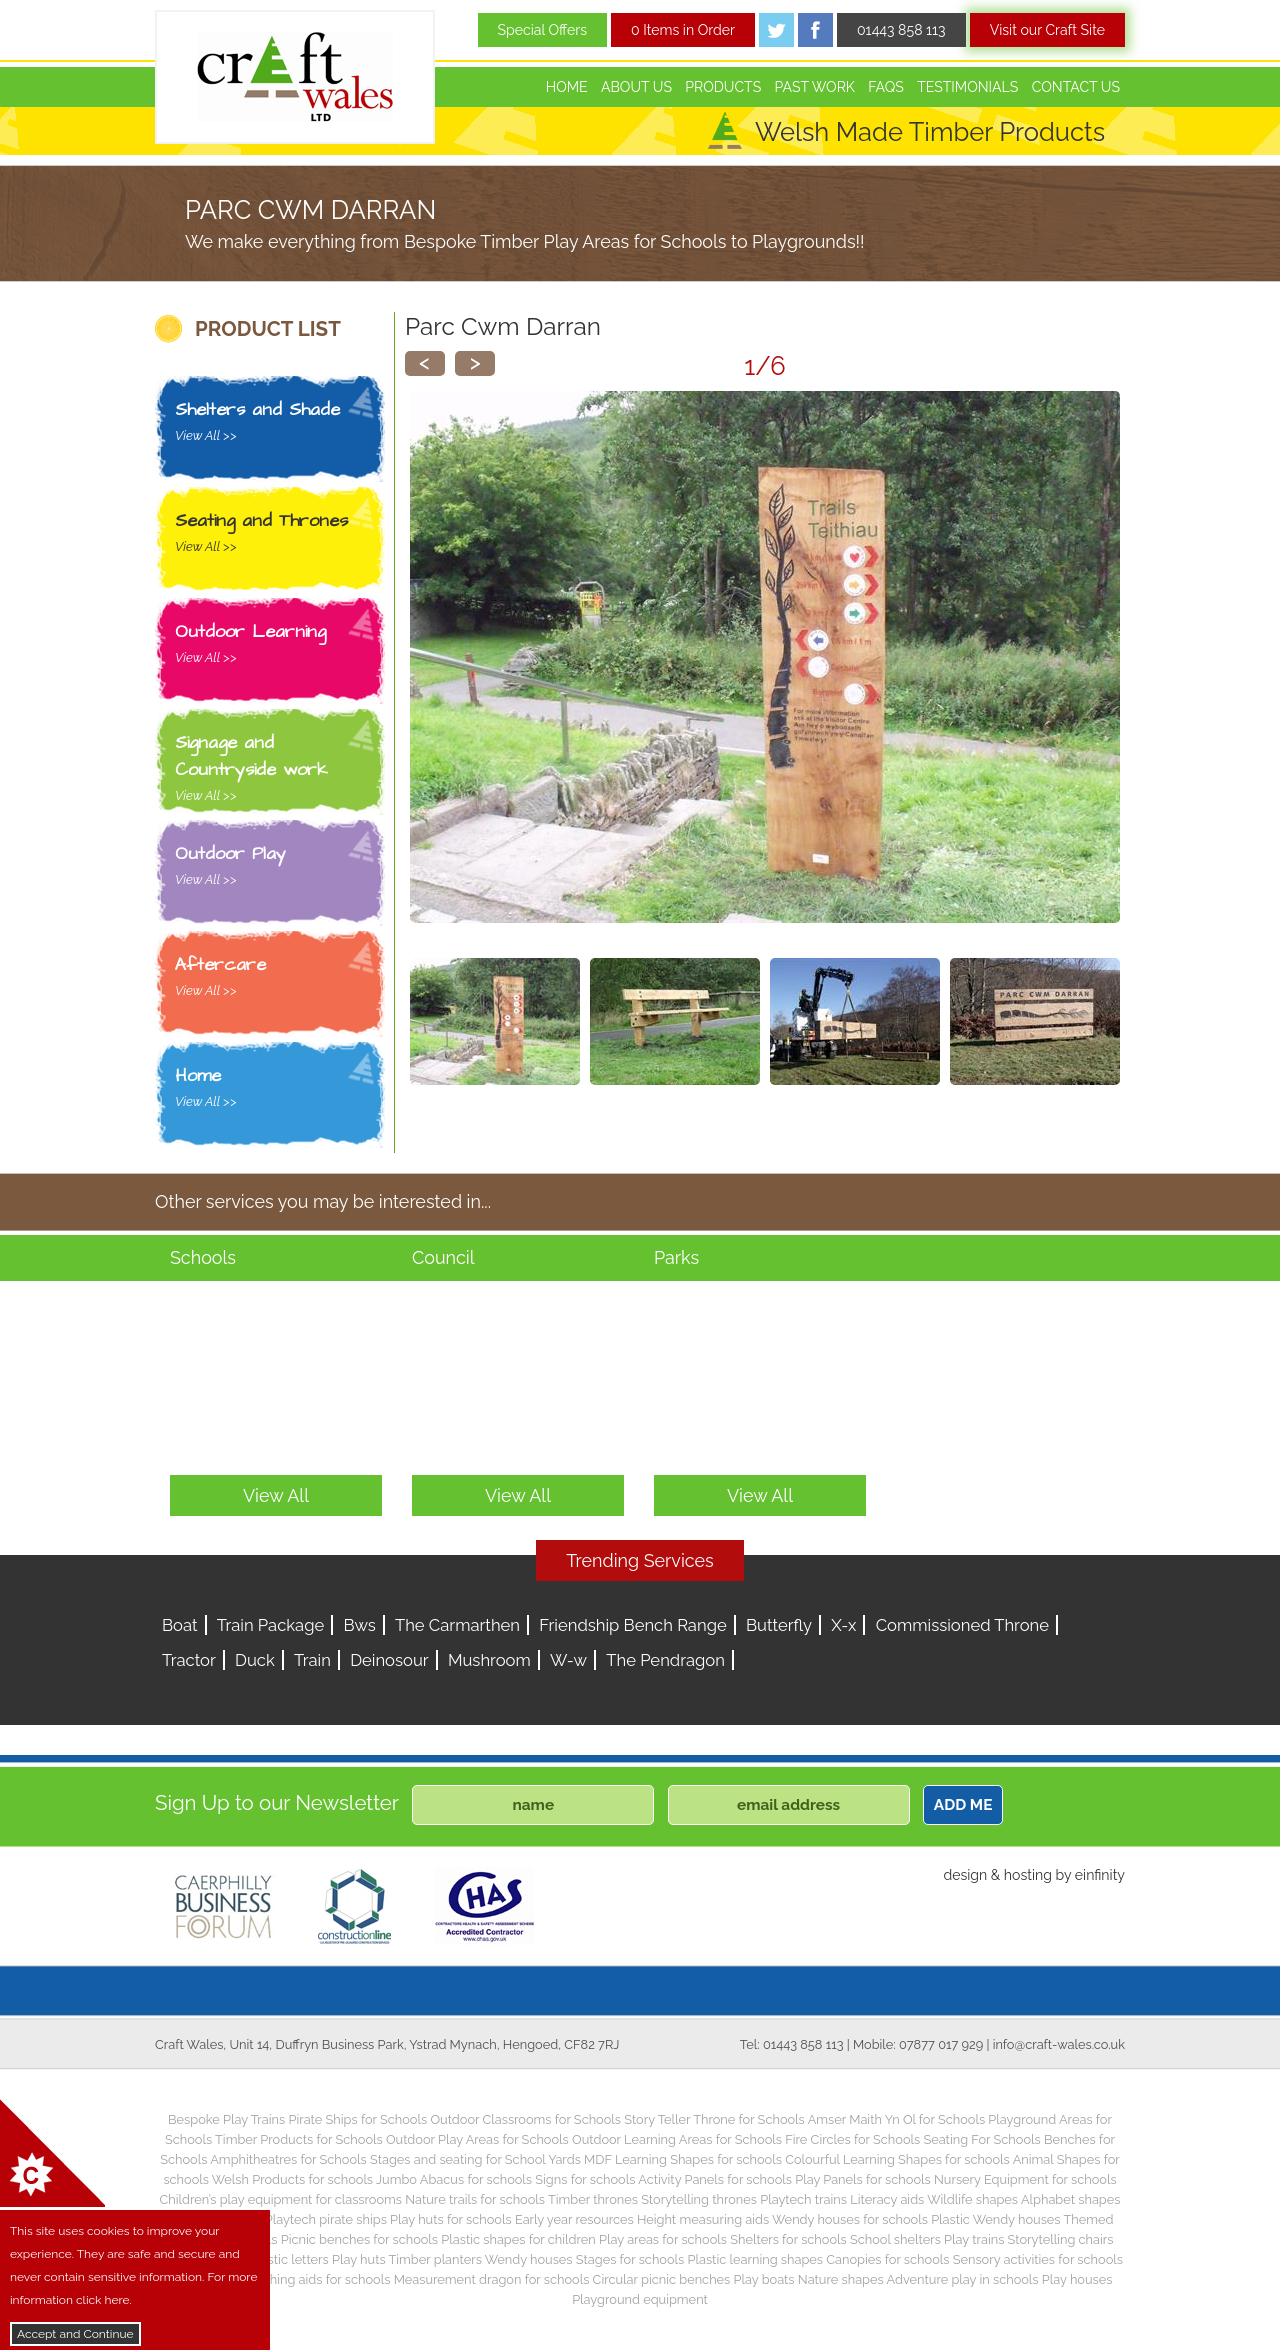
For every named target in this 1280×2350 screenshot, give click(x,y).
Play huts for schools (451, 2219)
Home (567, 87)
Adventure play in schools (963, 2279)
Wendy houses (529, 2259)
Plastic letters (289, 2259)
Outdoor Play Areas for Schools (477, 2139)
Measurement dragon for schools (492, 2279)
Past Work (815, 87)
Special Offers (543, 30)
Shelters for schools (788, 2239)
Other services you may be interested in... (323, 1201)
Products (723, 87)
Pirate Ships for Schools (357, 2119)
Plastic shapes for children (518, 2239)
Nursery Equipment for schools (1025, 2179)
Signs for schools (585, 2179)
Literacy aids (887, 2199)
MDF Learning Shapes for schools (683, 2159)
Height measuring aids (703, 2219)
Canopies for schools (887, 2259)
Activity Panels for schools (715, 2179)
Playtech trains (803, 2199)
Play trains (974, 2239)
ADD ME (963, 1805)
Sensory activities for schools (1038, 2259)
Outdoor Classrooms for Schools (525, 2119)
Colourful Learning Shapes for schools (897, 2159)
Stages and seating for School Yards (475, 2159)
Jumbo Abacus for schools (454, 2179)
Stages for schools (630, 2259)
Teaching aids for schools (316, 2279)
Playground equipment (640, 2299)
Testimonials (967, 87)
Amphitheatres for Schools (288, 2159)
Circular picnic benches (662, 2279)
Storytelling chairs (1061, 2239)
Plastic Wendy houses (995, 2219)
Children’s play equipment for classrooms (281, 2199)
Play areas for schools (663, 2239)
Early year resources (574, 2219)
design (965, 1875)
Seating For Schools (981, 2139)
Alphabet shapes (1071, 2199)
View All (276, 1495)
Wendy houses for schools (850, 2219)
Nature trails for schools (475, 2199)
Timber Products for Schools (299, 2139)
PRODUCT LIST (268, 329)
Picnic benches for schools (359, 2239)
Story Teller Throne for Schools (714, 2119)
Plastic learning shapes (756, 2259)
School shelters (895, 2239)
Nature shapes (841, 2279)
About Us (636, 87)
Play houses (1077, 2279)
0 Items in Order (683, 30)
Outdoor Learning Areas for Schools (677, 2139)
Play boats (764, 2279)
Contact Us (1076, 87)
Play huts (359, 2259)
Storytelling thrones (699, 2199)
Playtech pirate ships (326, 2219)
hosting (1028, 1875)
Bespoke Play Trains (226, 2119)
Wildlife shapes (972, 2199)
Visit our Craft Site (1047, 30)
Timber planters (435, 2259)
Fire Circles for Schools (852, 2139)
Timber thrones (593, 2199)
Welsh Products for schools (292, 2179)
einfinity (1100, 1875)
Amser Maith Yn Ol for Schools (896, 2119)
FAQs (886, 87)
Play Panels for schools (862, 2179)
